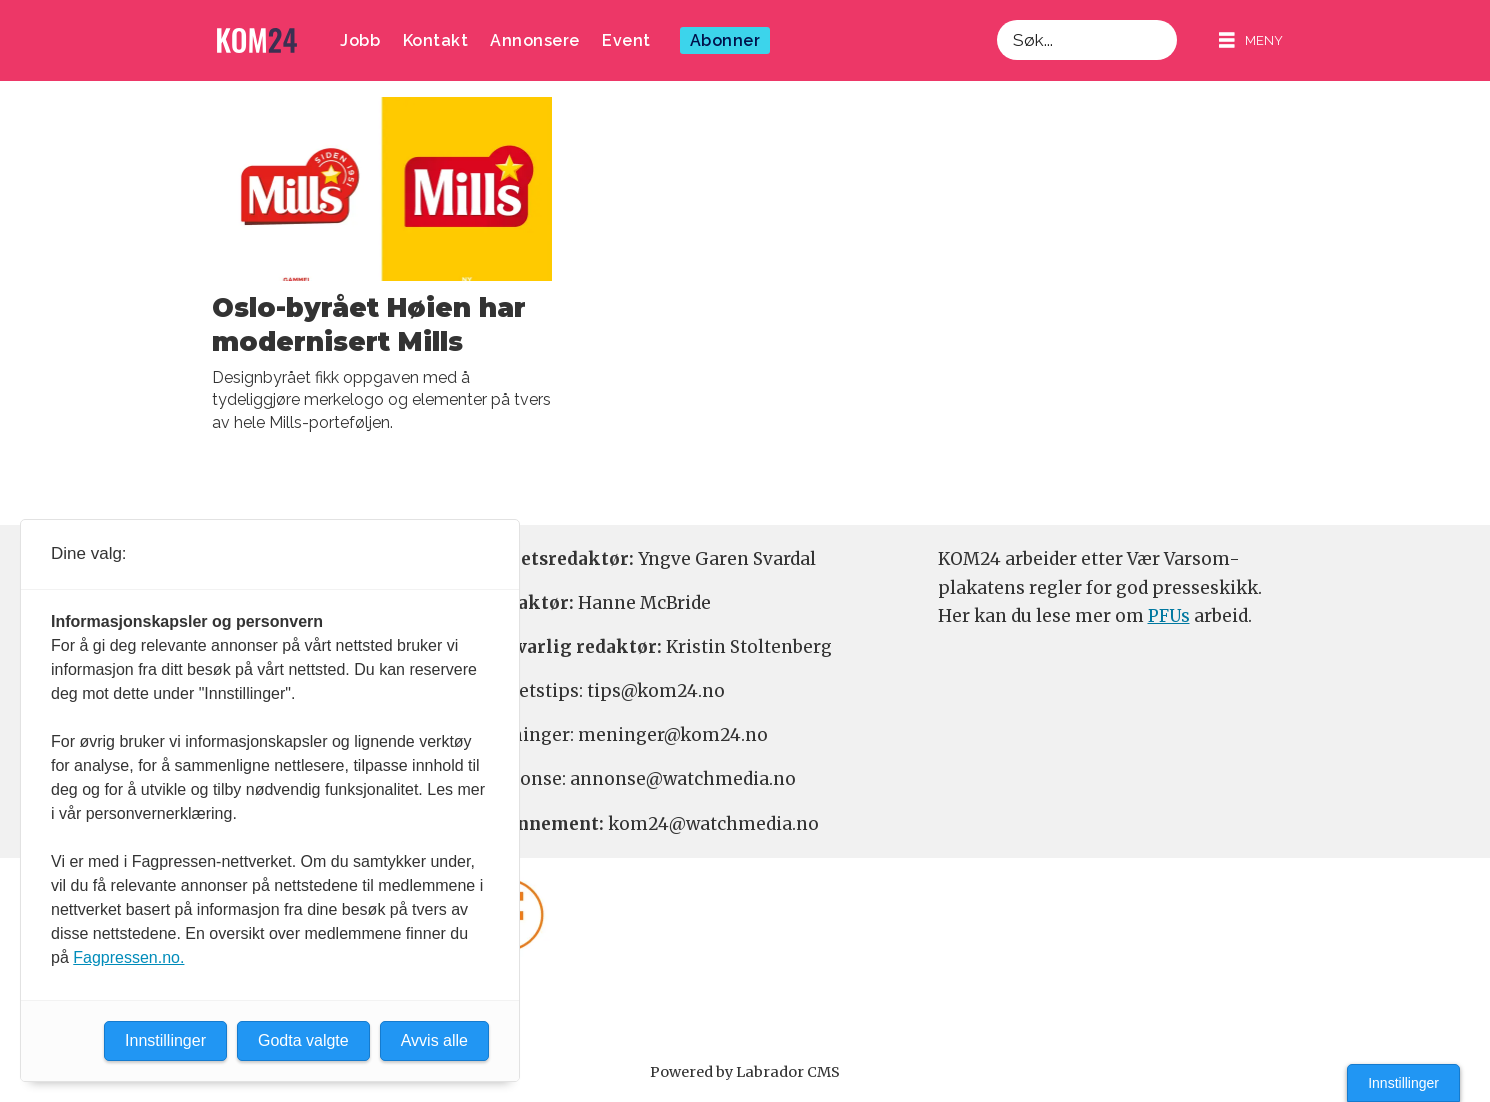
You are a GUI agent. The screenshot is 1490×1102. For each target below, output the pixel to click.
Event (626, 40)
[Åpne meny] (1251, 40)
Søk (996, 19)
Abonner (725, 40)
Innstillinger (1403, 1083)
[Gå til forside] (257, 40)
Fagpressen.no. (128, 957)
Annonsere (535, 40)
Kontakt (436, 40)
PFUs (1169, 616)
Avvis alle (434, 1040)
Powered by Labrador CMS (745, 1072)
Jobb (360, 40)
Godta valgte (303, 1040)
